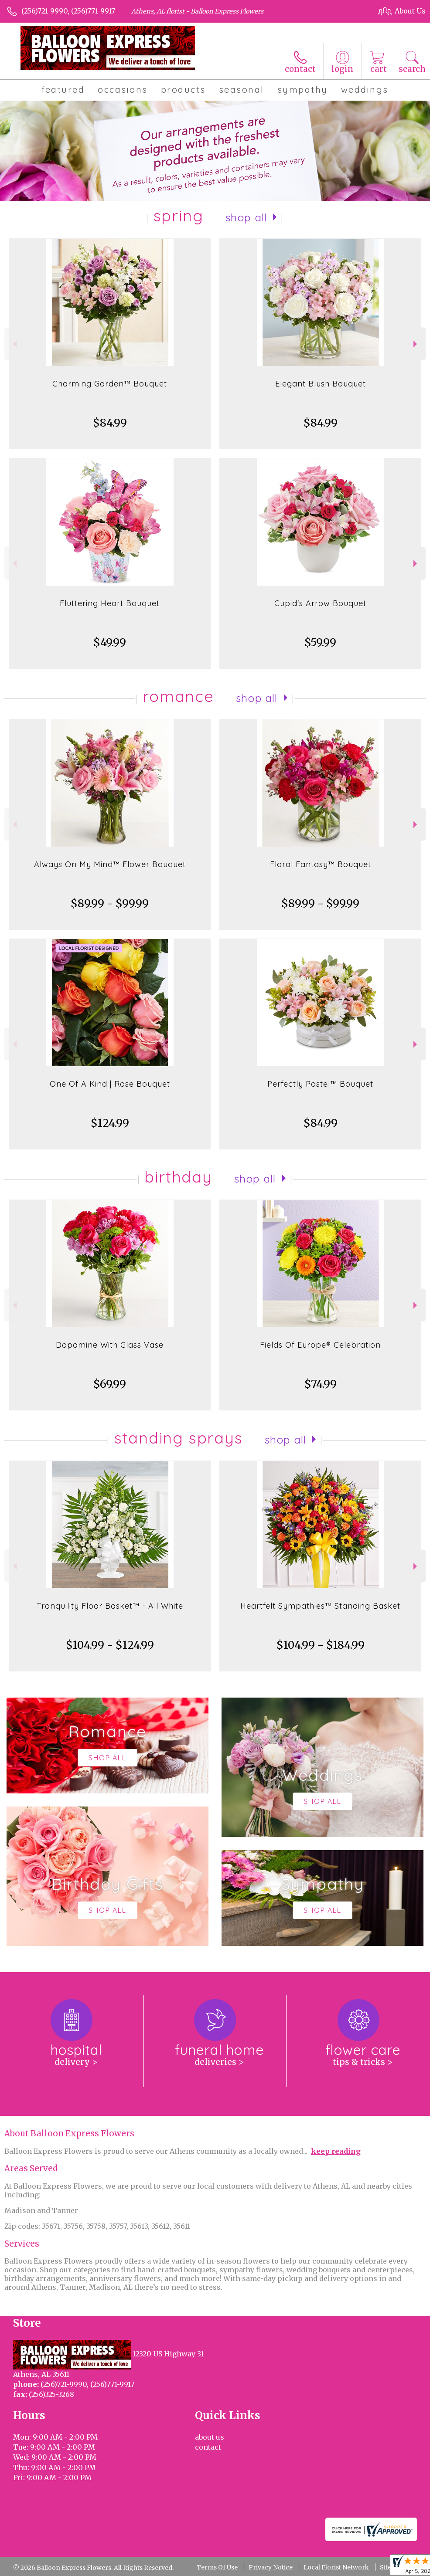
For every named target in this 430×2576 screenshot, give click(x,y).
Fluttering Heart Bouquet (110, 603)
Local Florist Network (336, 2567)
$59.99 (320, 642)
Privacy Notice (271, 2567)
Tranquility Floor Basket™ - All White (110, 1606)
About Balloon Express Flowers (69, 2134)
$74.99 (320, 1384)
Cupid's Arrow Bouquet (320, 603)
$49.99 (109, 642)
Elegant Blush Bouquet (320, 384)
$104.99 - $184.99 (320, 1645)
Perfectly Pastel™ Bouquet (320, 1084)
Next (416, 344)
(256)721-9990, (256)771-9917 (68, 11)
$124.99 (110, 1123)
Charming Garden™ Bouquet (109, 384)
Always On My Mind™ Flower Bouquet (110, 864)
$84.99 (110, 423)
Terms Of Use (217, 2567)
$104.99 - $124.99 (110, 1645)
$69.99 (109, 1384)
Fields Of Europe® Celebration (320, 1345)
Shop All (246, 217)
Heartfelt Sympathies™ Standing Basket (320, 1606)
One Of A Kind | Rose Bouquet (110, 1084)
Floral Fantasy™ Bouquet (320, 864)
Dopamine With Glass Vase (110, 1345)
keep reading (336, 2151)
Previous (13, 344)
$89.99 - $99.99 (110, 903)
